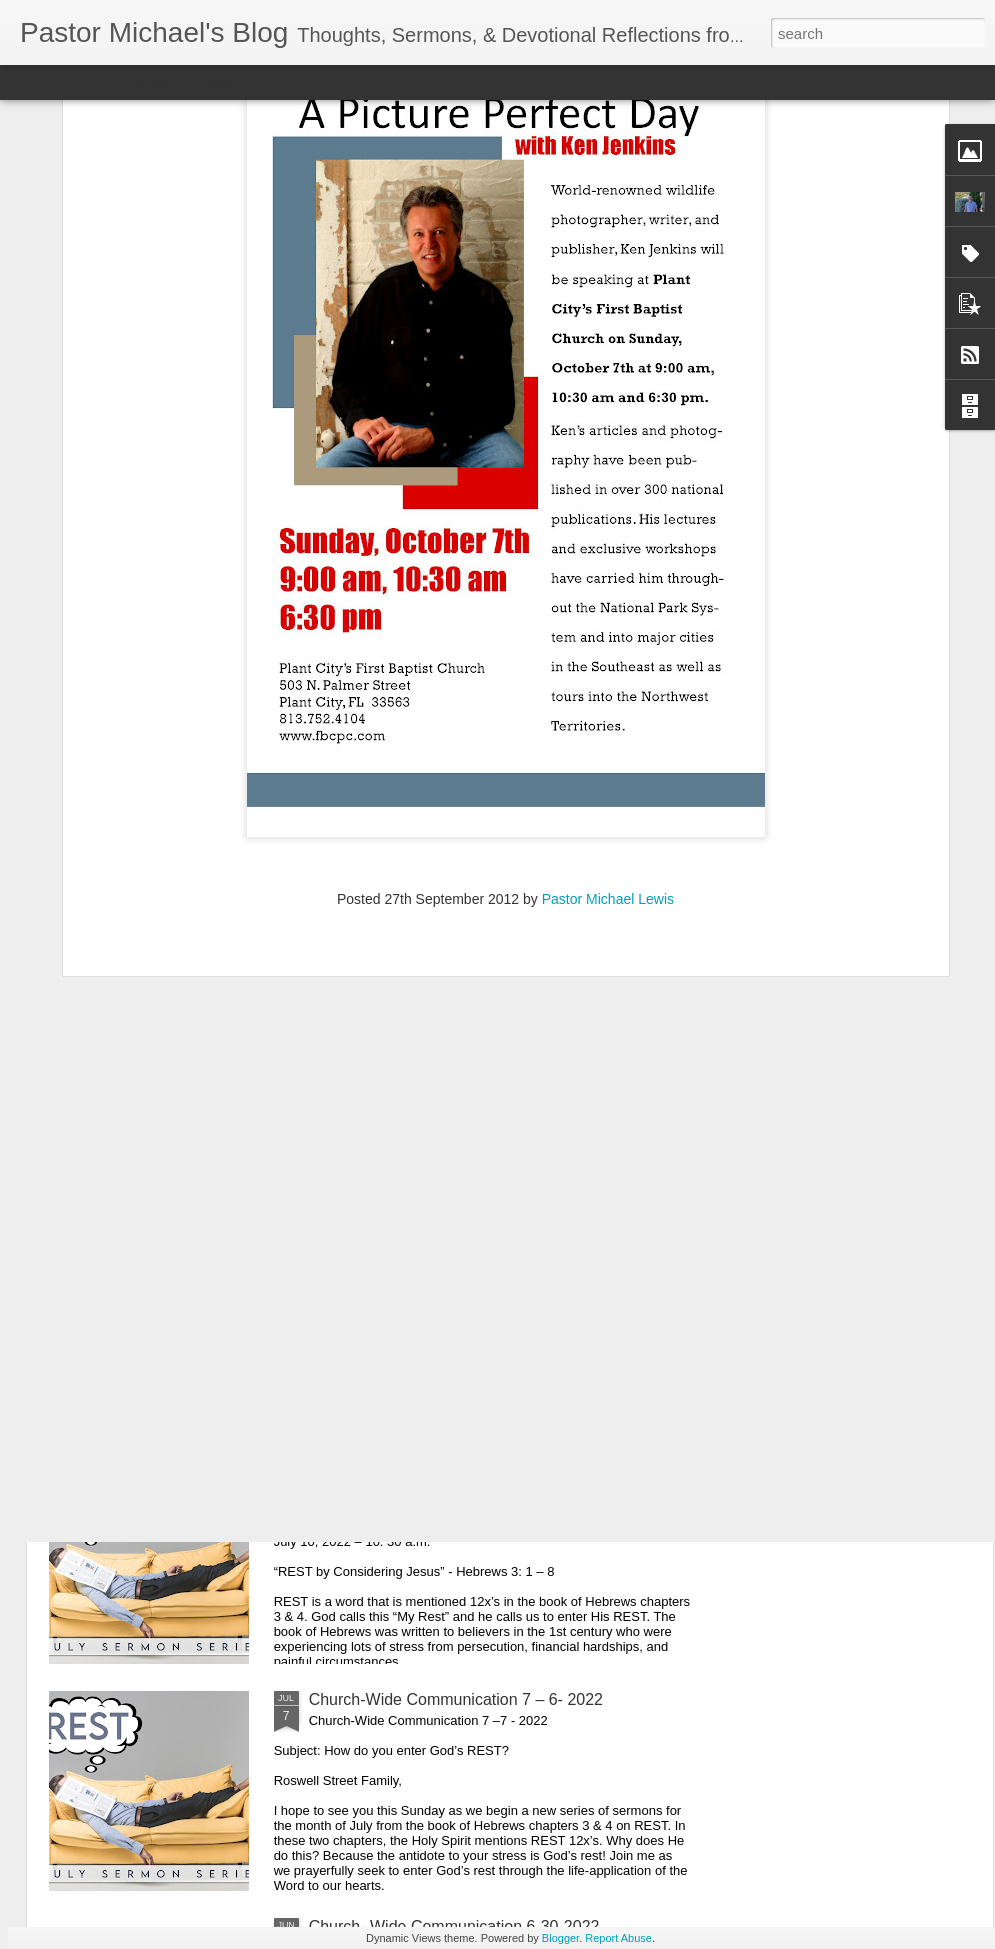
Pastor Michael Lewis (608, 637)
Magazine (163, 82)
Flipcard (94, 82)
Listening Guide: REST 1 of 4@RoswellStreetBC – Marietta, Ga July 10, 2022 (487, 1481)
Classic (32, 82)
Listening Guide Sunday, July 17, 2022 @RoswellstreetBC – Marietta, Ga (445, 1254)
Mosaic (229, 82)
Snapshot (357, 82)
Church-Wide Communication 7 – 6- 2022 (456, 1699)
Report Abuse (618, 1938)
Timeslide (430, 82)
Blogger (560, 1938)
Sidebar (290, 82)
